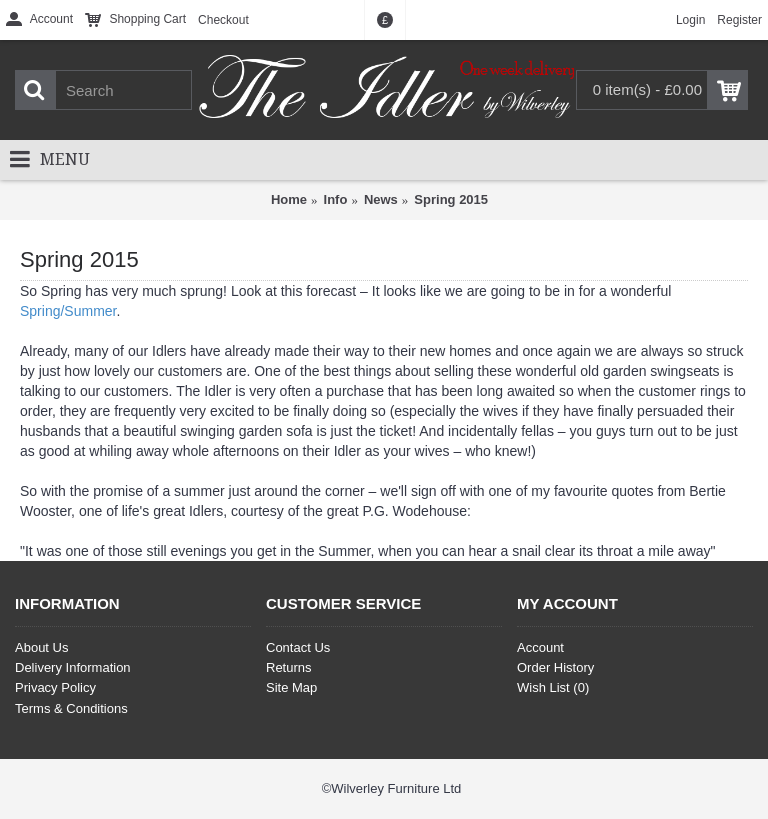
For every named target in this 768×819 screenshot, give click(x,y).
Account (540, 647)
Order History (555, 667)
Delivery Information (73, 667)
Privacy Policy (55, 687)
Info (336, 199)
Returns (289, 667)
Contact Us (298, 647)
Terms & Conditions (71, 708)
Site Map (291, 687)
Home (289, 199)
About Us (41, 647)
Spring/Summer (68, 311)
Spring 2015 (451, 199)
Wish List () (553, 687)
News (381, 199)
